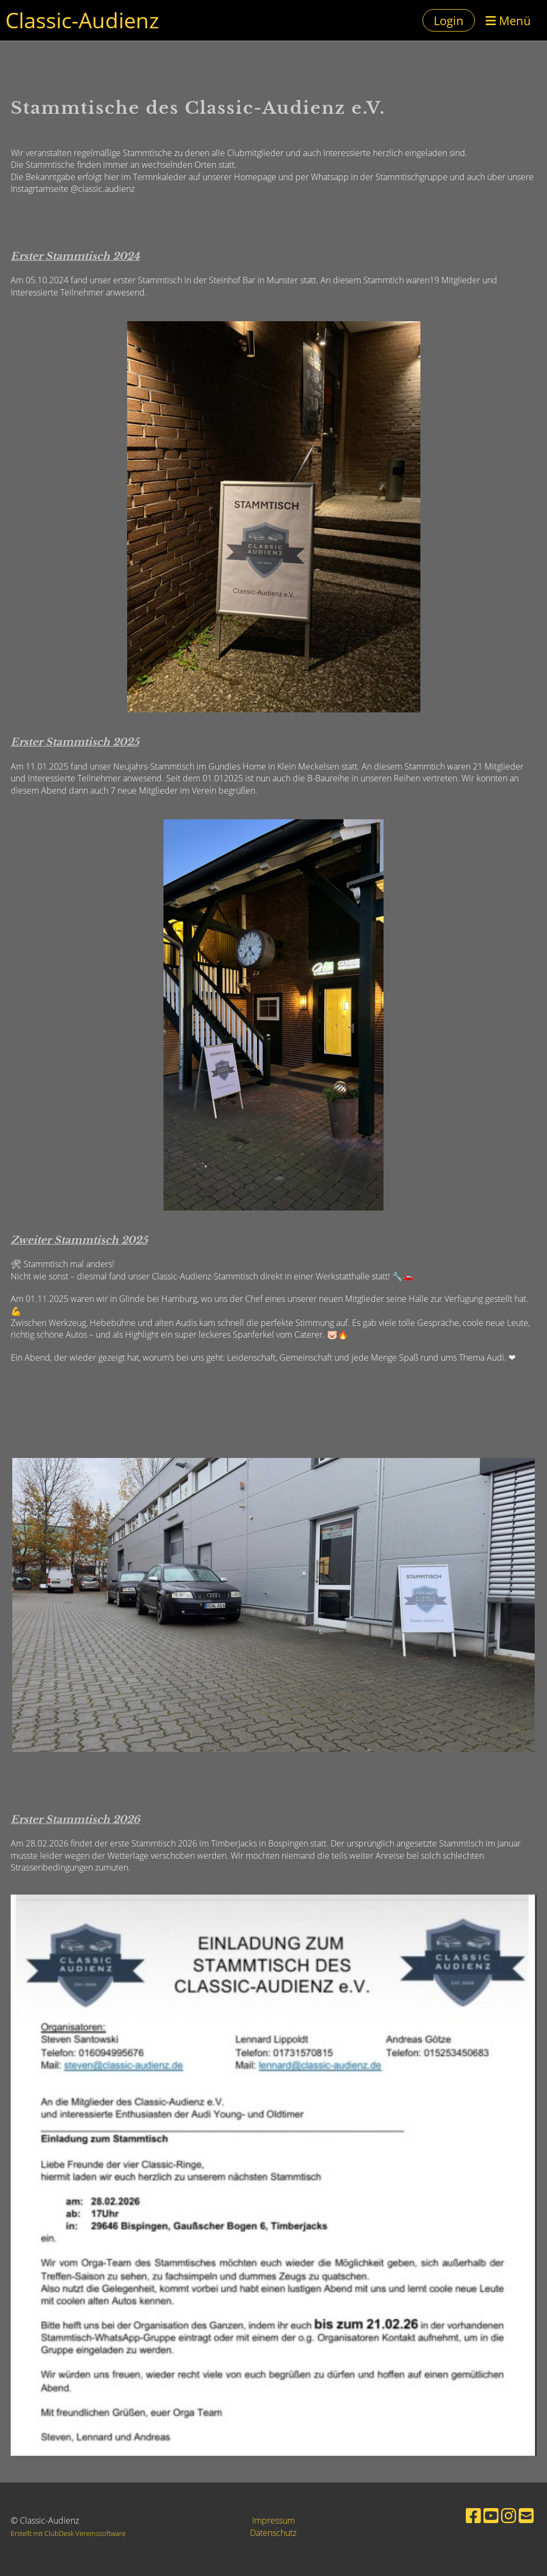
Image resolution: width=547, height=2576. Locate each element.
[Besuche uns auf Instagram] (508, 2515)
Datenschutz (273, 2533)
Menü (508, 20)
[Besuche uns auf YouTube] (490, 2515)
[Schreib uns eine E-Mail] (526, 2515)
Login (449, 20)
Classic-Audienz (82, 20)
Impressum (273, 2520)
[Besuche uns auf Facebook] (473, 2515)
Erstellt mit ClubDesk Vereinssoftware (68, 2533)
